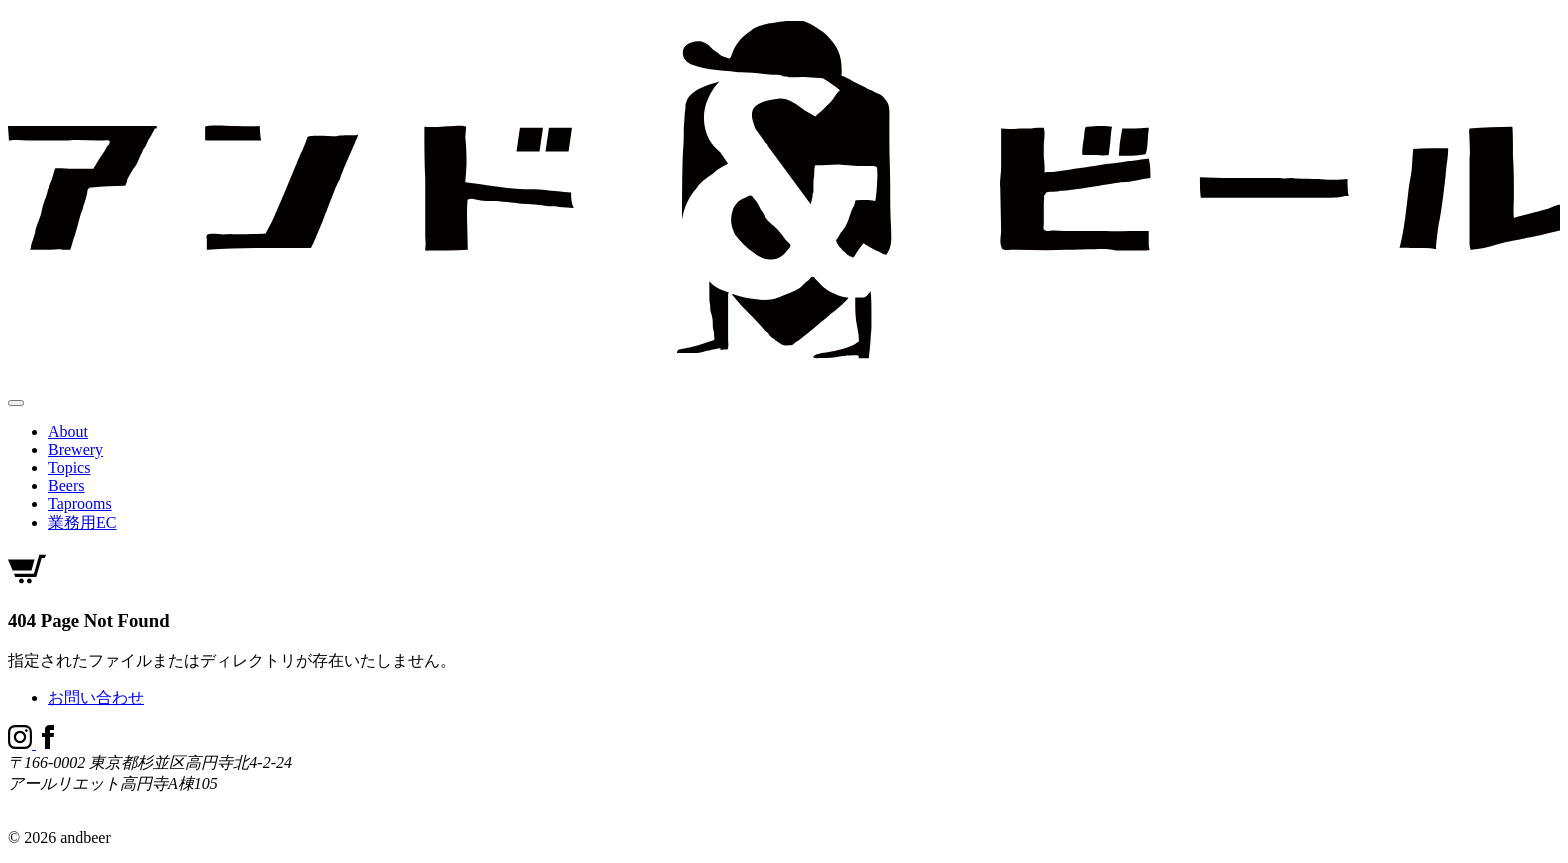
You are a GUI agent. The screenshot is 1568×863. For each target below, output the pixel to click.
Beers (66, 485)
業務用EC (82, 522)
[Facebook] (48, 743)
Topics (69, 467)
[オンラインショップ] (27, 582)
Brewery (75, 449)
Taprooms (80, 503)
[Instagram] (22, 743)
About (68, 431)
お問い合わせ (96, 697)
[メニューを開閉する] (16, 403)
